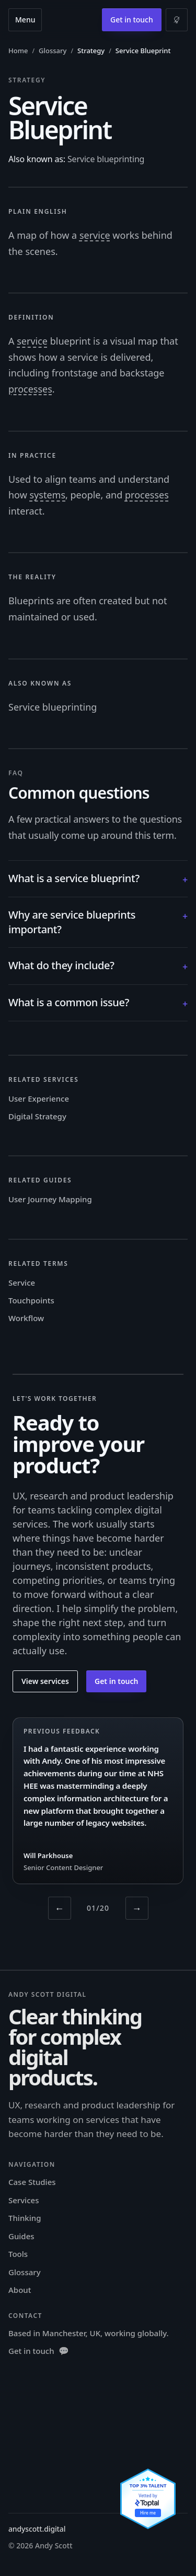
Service (21, 1282)
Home (18, 50)
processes (30, 389)
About (19, 2290)
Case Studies (32, 2182)
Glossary (52, 50)
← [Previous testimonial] (59, 1908)
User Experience (38, 1098)
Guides (21, 2236)
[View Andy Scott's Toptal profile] (148, 2499)
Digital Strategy (37, 1116)
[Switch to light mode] (177, 19)
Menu (25, 20)
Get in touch (131, 20)
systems (47, 495)
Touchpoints (31, 1300)
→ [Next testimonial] (137, 1908)
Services (23, 2200)
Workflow (26, 1318)
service (94, 235)
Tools (18, 2254)
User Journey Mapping (50, 1199)
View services (45, 1681)
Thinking (24, 2218)
